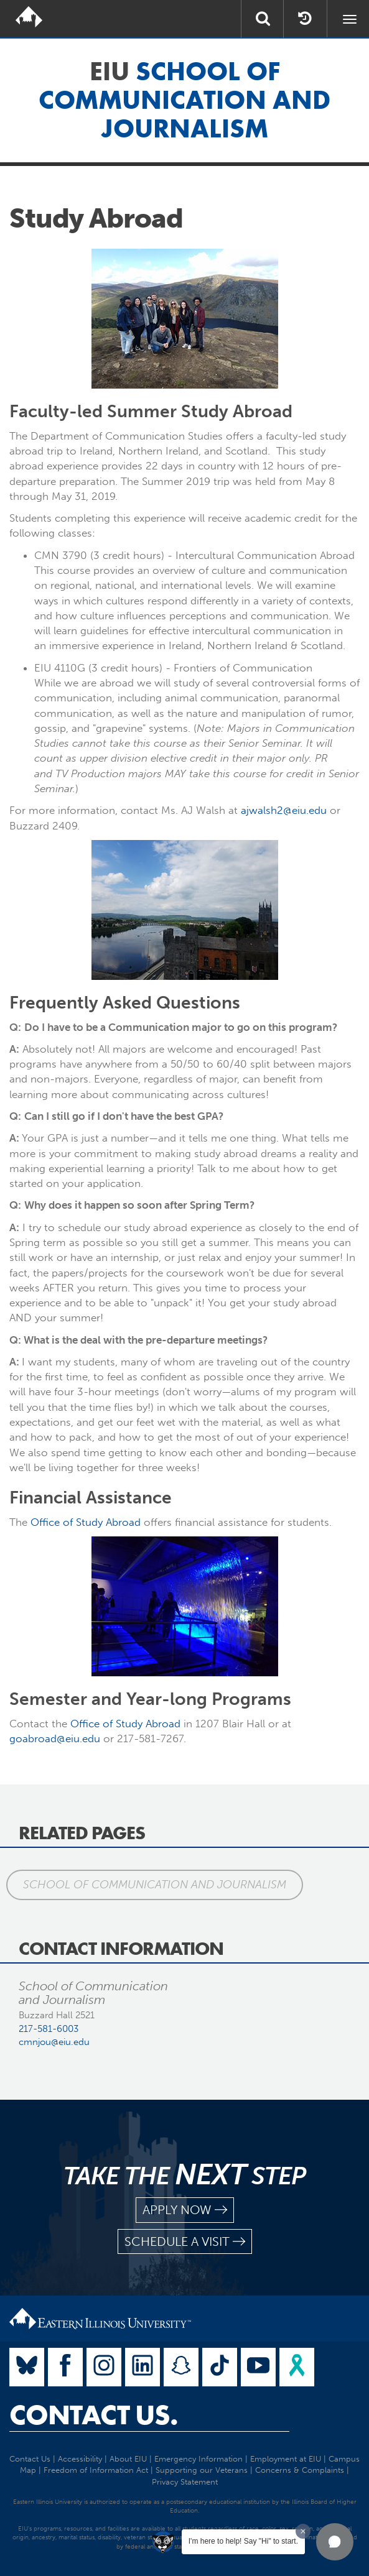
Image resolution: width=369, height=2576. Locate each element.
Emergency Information (198, 2458)
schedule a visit (184, 2242)
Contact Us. (93, 2415)
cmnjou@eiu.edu (54, 2041)
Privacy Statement (185, 2481)
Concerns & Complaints (299, 2470)
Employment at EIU (285, 2458)
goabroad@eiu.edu (54, 1738)
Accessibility (80, 2458)
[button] (334, 2541)
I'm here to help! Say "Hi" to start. (243, 2541)
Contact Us (29, 2458)
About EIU (128, 2458)
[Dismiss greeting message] (303, 2531)
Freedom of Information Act (96, 2470)
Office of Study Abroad (85, 1522)
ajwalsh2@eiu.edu (284, 810)
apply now (184, 2210)
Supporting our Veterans (202, 2470)
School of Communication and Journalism (154, 1884)
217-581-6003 (48, 2028)
